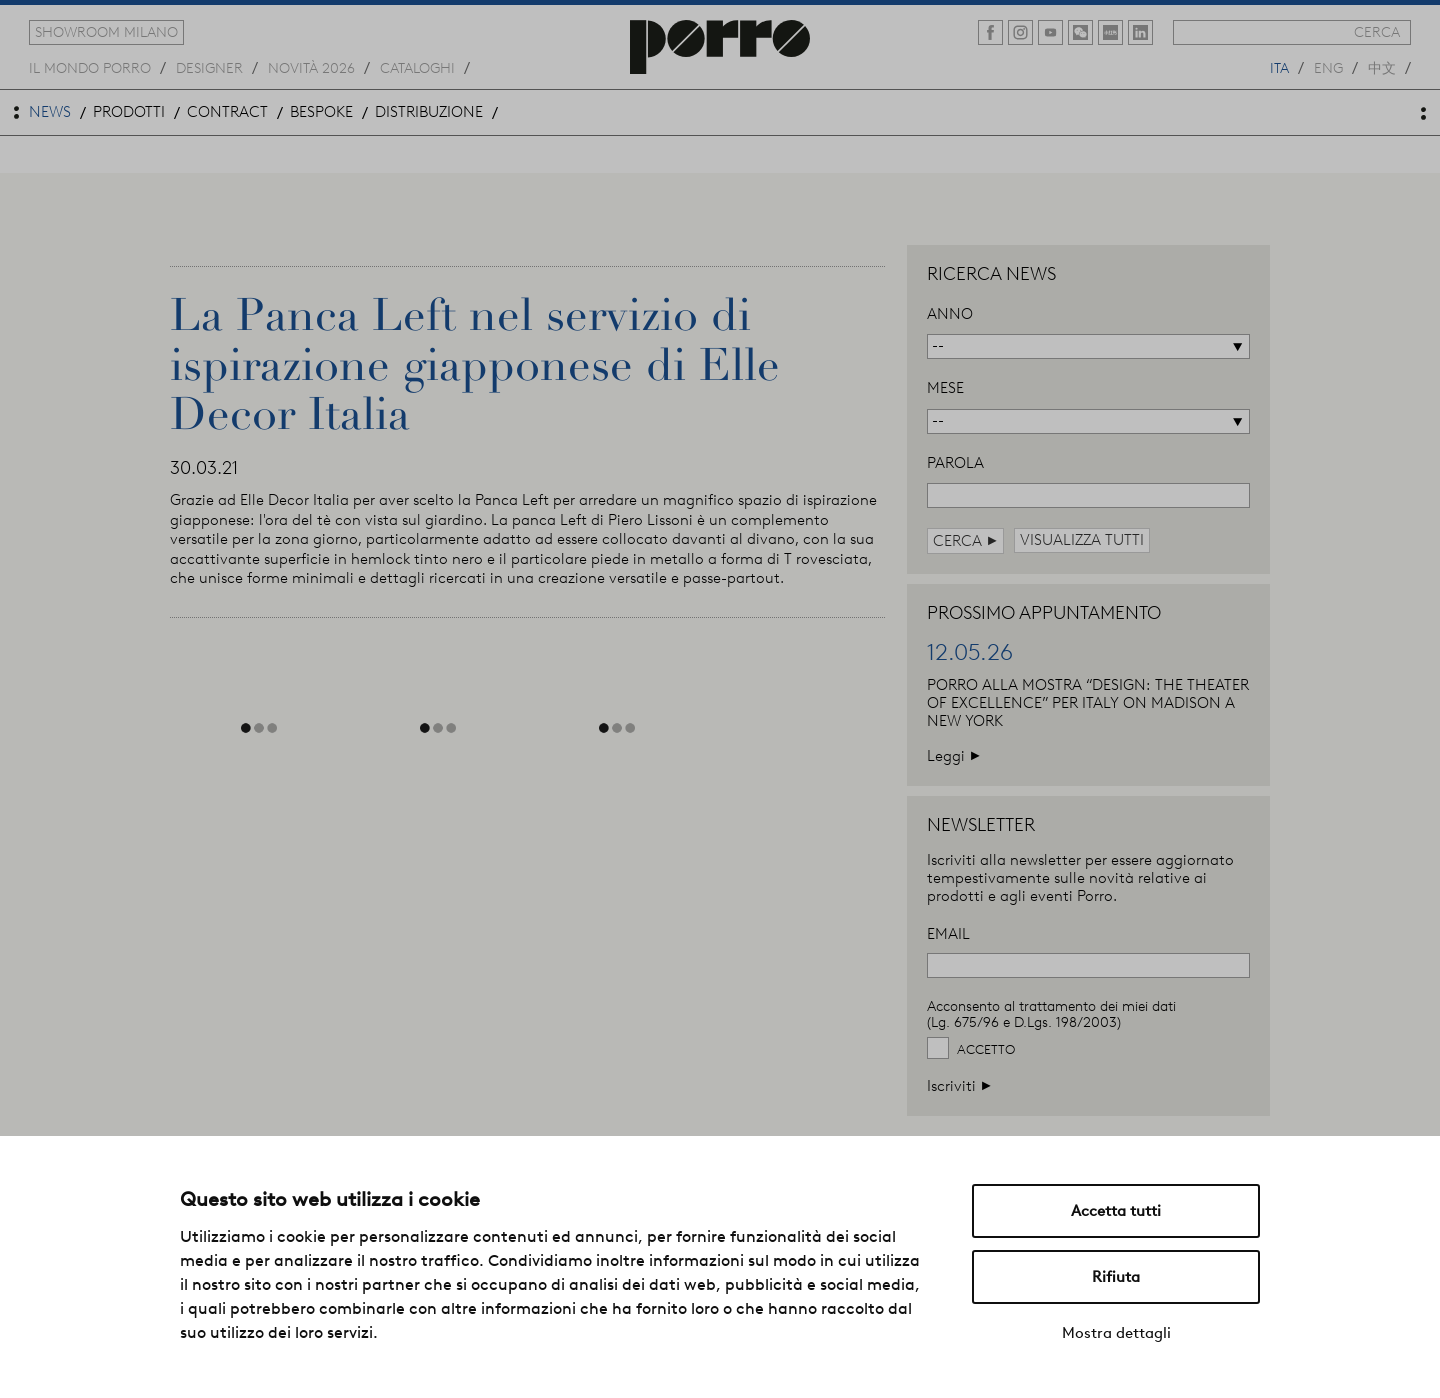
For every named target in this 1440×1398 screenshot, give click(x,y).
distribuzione (429, 112)
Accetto (986, 1049)
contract (227, 112)
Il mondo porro (90, 67)
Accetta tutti (1116, 1211)
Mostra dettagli (1116, 1333)
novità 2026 (311, 67)
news (50, 112)
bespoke (321, 112)
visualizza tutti (1082, 540)
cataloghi (417, 67)
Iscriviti (959, 1085)
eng (1328, 67)
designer (209, 67)
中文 (1382, 67)
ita (1279, 67)
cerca (1377, 32)
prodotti (129, 112)
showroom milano (106, 32)
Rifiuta (1116, 1277)
